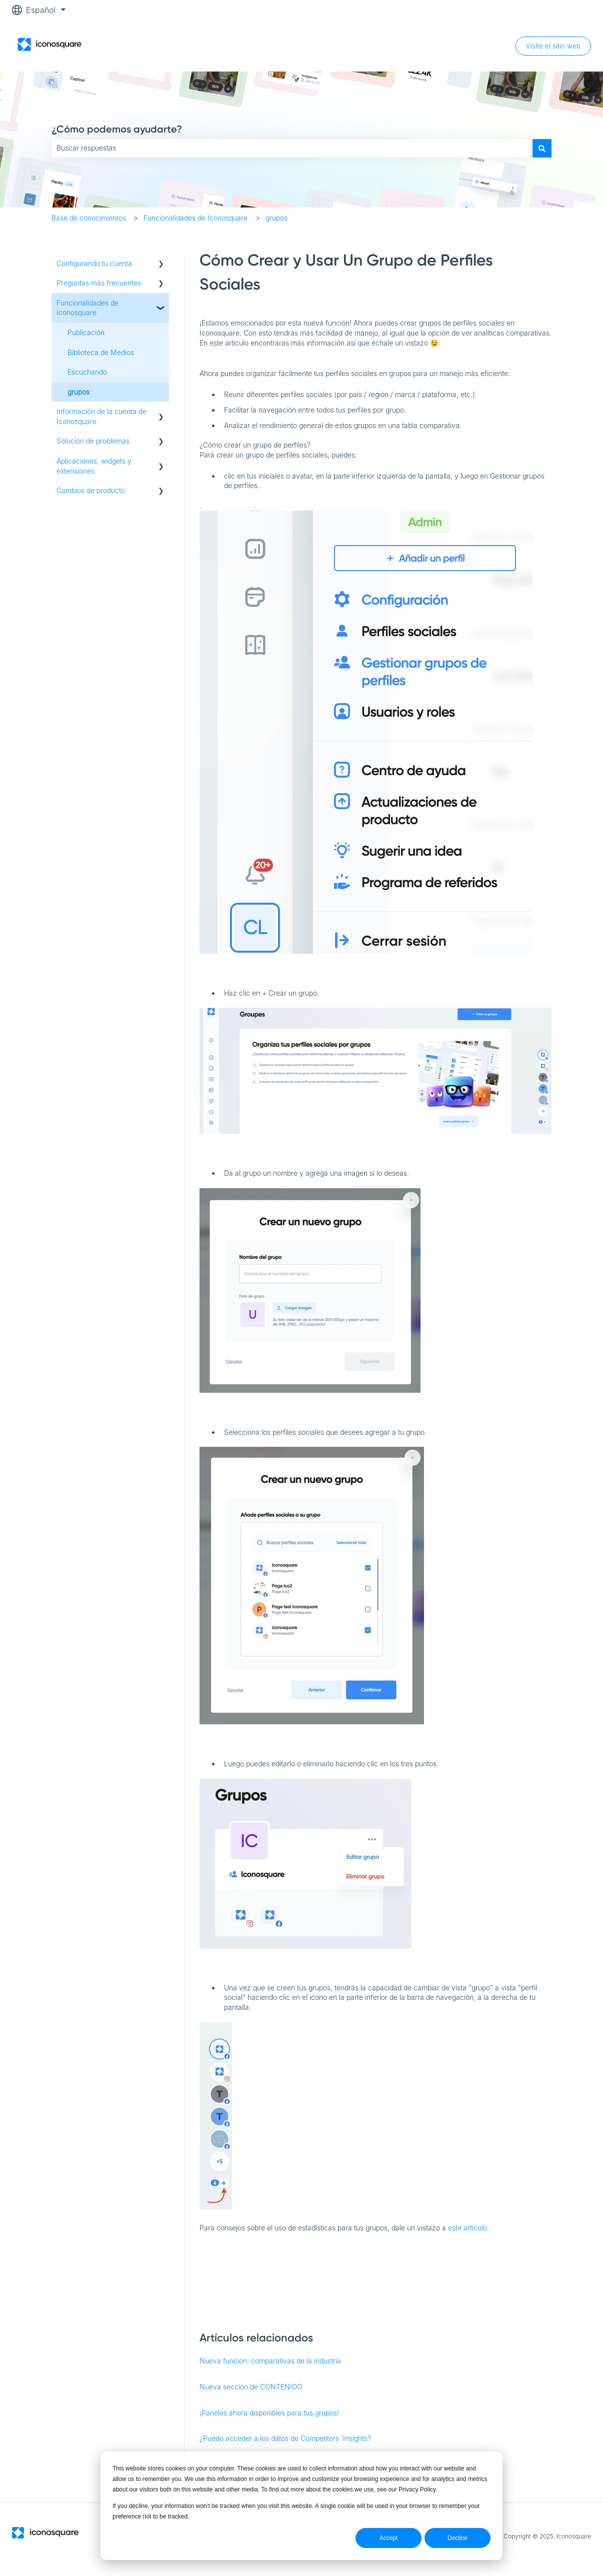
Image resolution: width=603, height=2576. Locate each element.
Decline (458, 2537)
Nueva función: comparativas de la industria (270, 2360)
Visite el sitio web (553, 46)
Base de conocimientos (89, 218)
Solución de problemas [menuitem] (93, 441)
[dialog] (301, 2505)
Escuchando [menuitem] (87, 372)
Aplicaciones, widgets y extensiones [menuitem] (94, 466)
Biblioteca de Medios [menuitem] (101, 352)
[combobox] (292, 148)
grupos (277, 218)
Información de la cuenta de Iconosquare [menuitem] (101, 416)
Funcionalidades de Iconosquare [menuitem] (87, 308)
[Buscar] (542, 148)
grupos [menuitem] (79, 392)
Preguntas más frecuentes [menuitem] (98, 283)
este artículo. (468, 2227)
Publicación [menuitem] (86, 332)
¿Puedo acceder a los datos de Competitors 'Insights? (285, 2438)
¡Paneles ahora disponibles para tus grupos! (269, 2412)
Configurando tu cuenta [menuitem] (94, 263)
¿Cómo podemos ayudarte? (117, 129)
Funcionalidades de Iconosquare (196, 218)
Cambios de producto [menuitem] (90, 490)
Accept (389, 2537)
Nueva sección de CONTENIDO (251, 2386)
